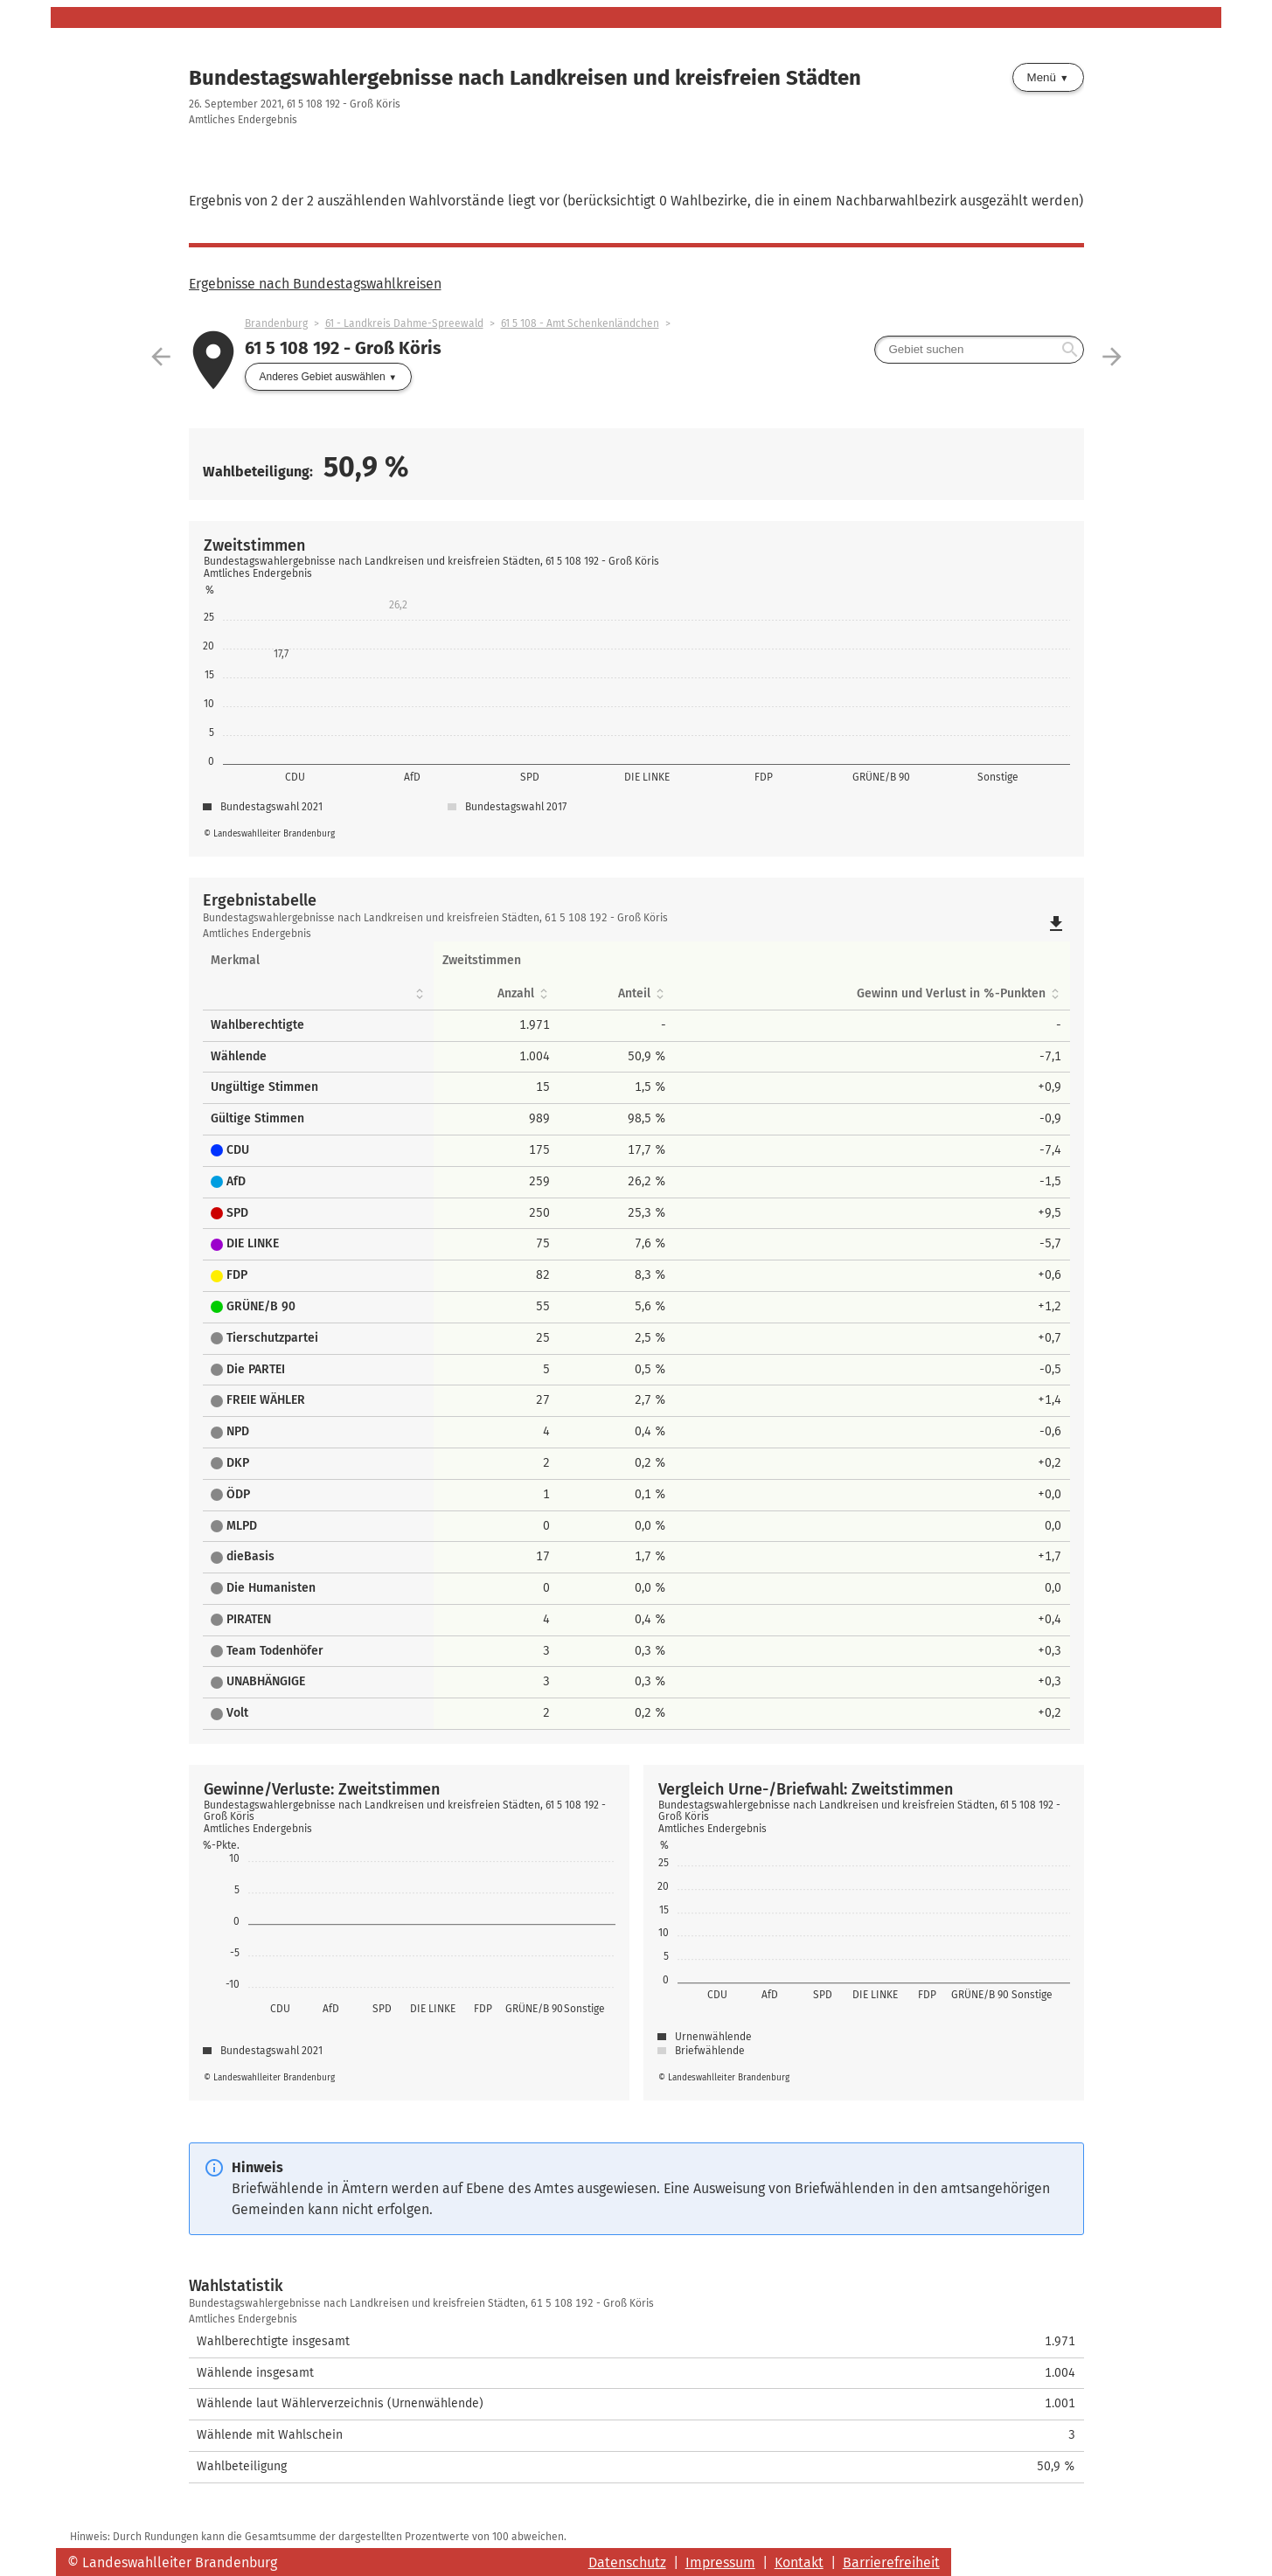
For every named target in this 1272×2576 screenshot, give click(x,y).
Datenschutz (627, 2562)
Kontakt (799, 2562)
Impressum (720, 2562)
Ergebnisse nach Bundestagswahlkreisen (315, 283)
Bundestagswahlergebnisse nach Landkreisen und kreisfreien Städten (525, 78)
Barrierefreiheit (891, 2562)
